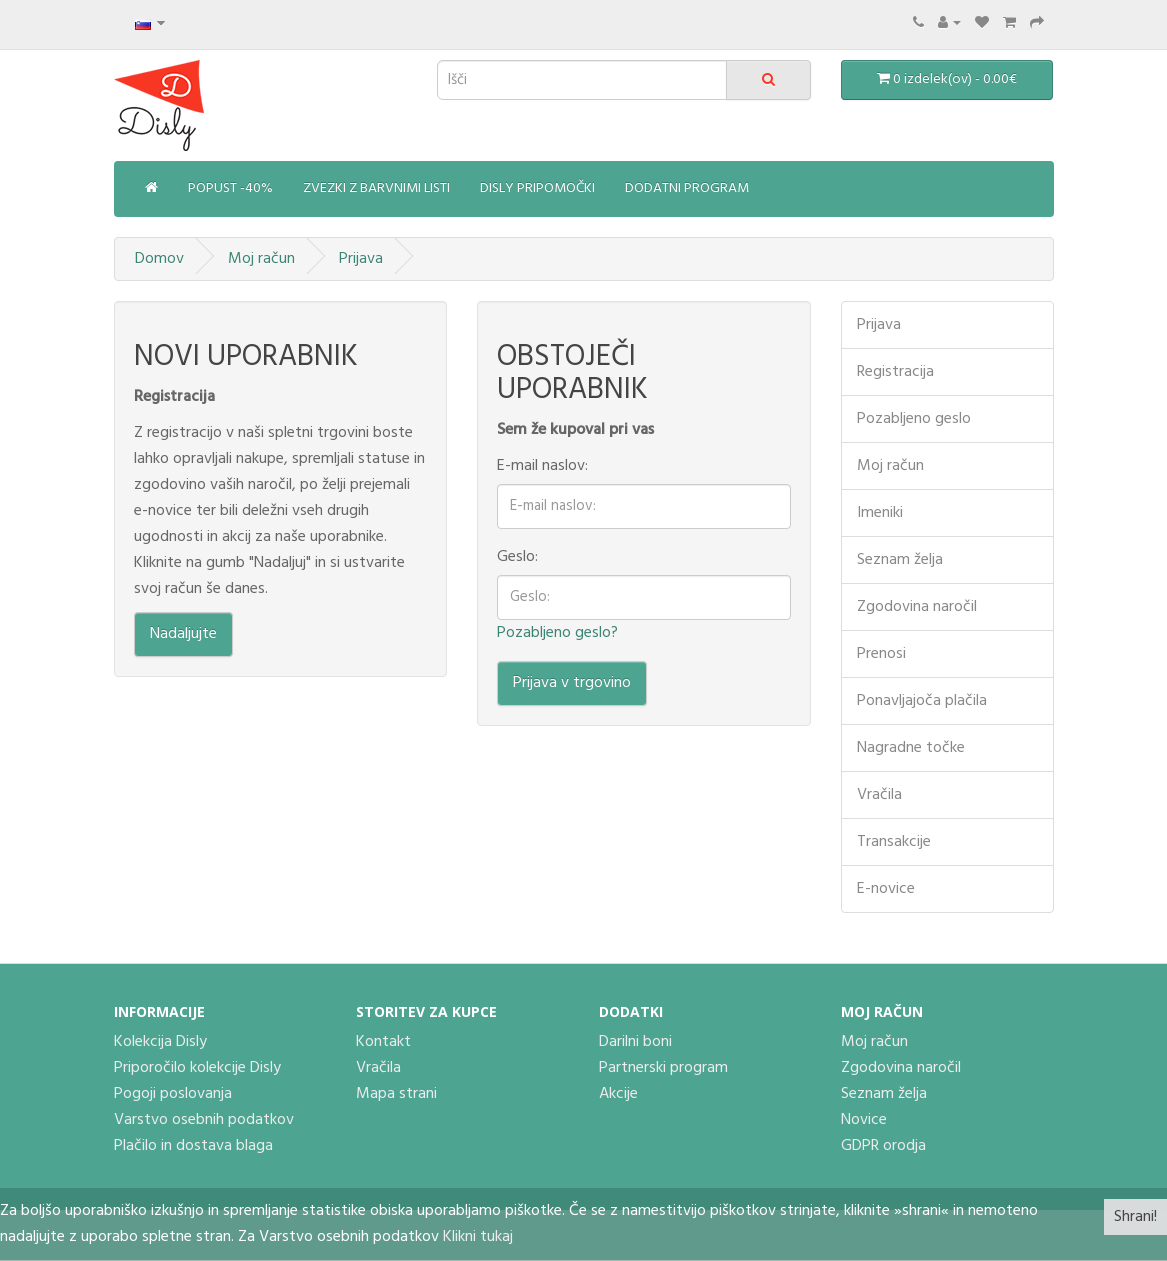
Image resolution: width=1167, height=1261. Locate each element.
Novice (864, 1120)
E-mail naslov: (542, 466)
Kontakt (383, 1042)
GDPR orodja (883, 1146)
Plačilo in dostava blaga (193, 1146)
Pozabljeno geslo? (557, 633)
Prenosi (881, 654)
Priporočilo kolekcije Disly (197, 1068)
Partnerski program (663, 1068)
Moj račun (261, 259)
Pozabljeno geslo (914, 419)
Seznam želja (900, 560)
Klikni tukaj (478, 1237)
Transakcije (894, 842)
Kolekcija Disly (160, 1042)
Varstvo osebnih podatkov (204, 1120)
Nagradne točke (911, 748)
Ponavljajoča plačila (922, 701)
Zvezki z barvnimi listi (376, 188)
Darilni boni (635, 1042)
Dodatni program (687, 188)
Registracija (895, 372)
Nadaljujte (183, 634)
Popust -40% (230, 188)
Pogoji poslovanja (173, 1094)
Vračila (879, 795)
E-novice (886, 889)
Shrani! (1135, 1217)
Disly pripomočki (537, 188)
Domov (159, 259)
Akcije (618, 1094)
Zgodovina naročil (917, 607)
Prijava (361, 259)
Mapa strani (396, 1094)
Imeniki (880, 513)
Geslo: (517, 557)
